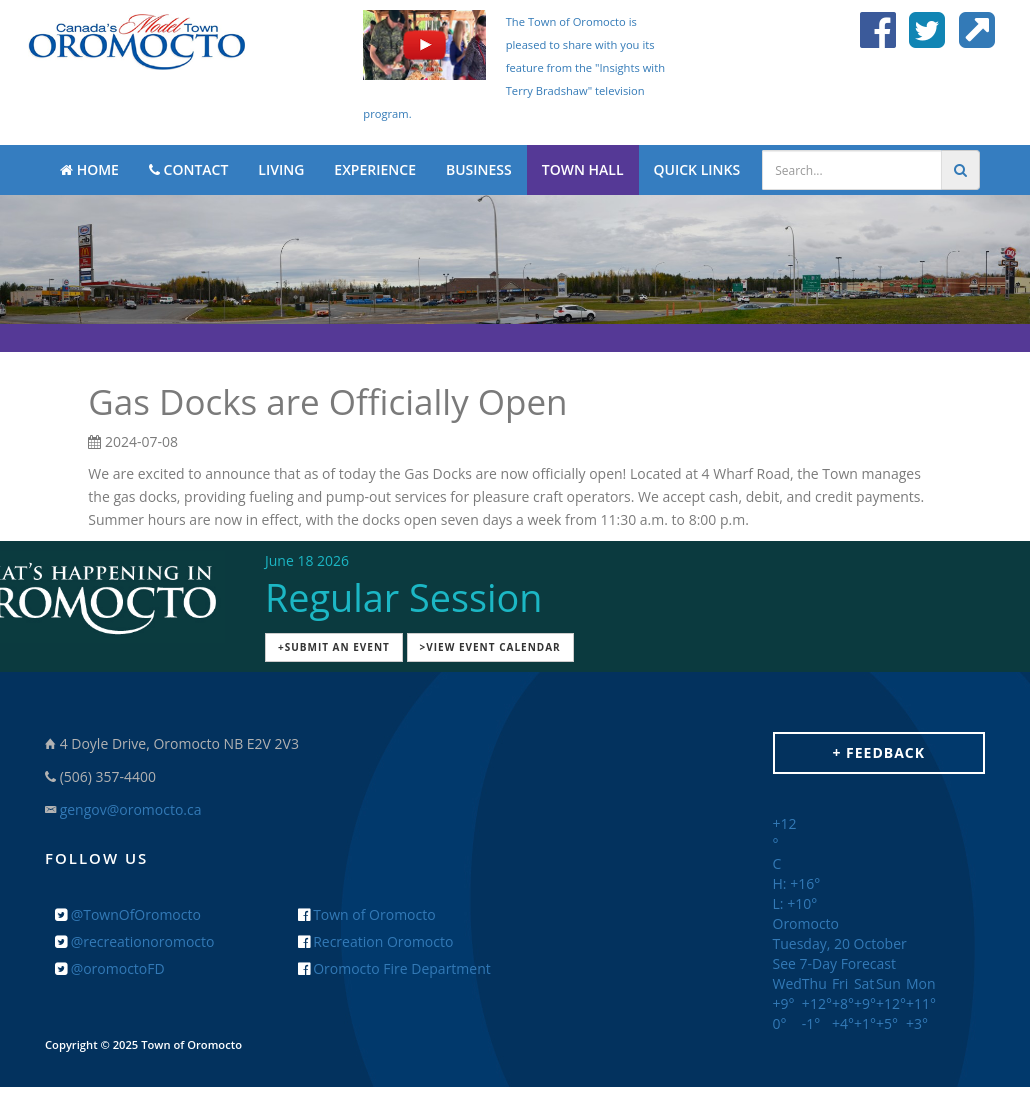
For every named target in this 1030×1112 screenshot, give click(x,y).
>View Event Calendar (490, 647)
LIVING (281, 169)
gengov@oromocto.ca (131, 809)
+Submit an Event (334, 647)
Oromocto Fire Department (394, 968)
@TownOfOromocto (128, 914)
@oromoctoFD (110, 968)
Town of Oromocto (367, 914)
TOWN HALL (583, 169)
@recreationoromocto (134, 941)
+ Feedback (878, 752)
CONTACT (188, 169)
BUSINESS (479, 169)
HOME (89, 169)
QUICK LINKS (697, 169)
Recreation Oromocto (376, 941)
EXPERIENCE (375, 169)
